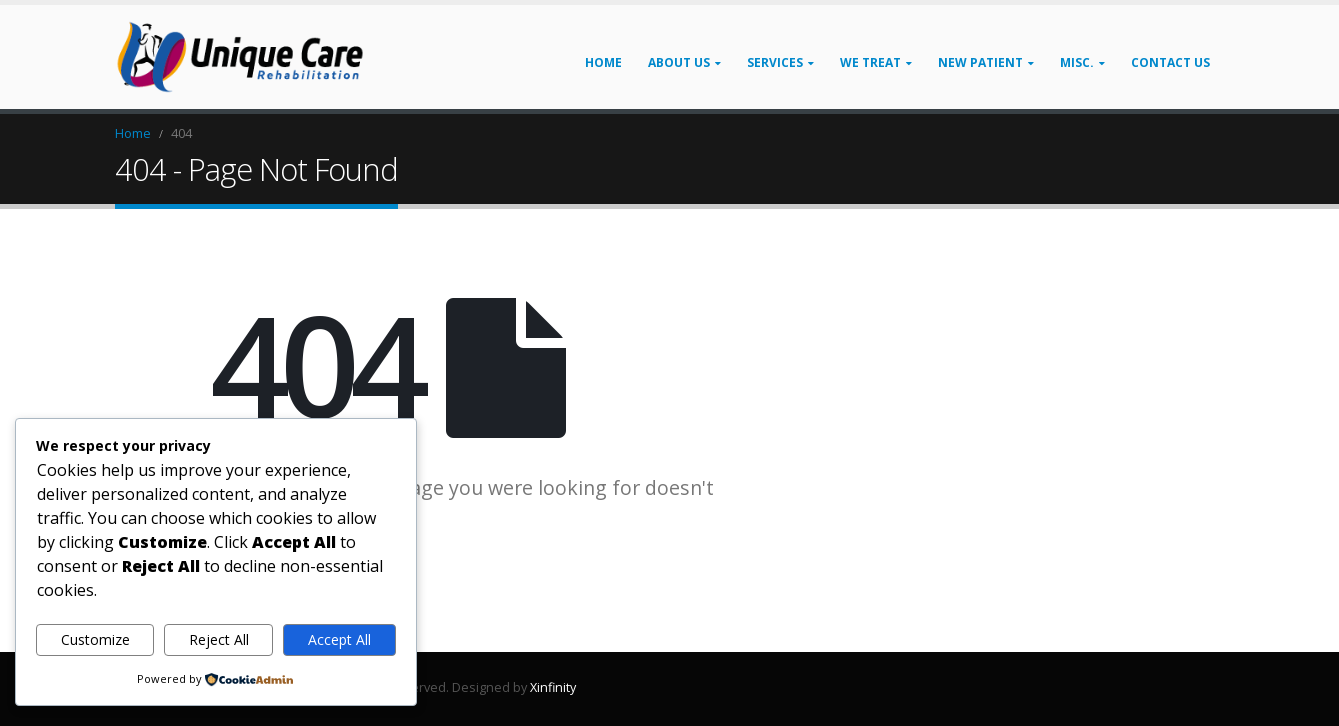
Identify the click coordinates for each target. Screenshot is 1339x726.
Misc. (1077, 62)
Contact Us (1170, 62)
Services (775, 62)
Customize (95, 639)
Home (603, 62)
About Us (679, 62)
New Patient (980, 62)
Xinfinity (553, 687)
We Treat (870, 62)
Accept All (339, 639)
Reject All (219, 639)
